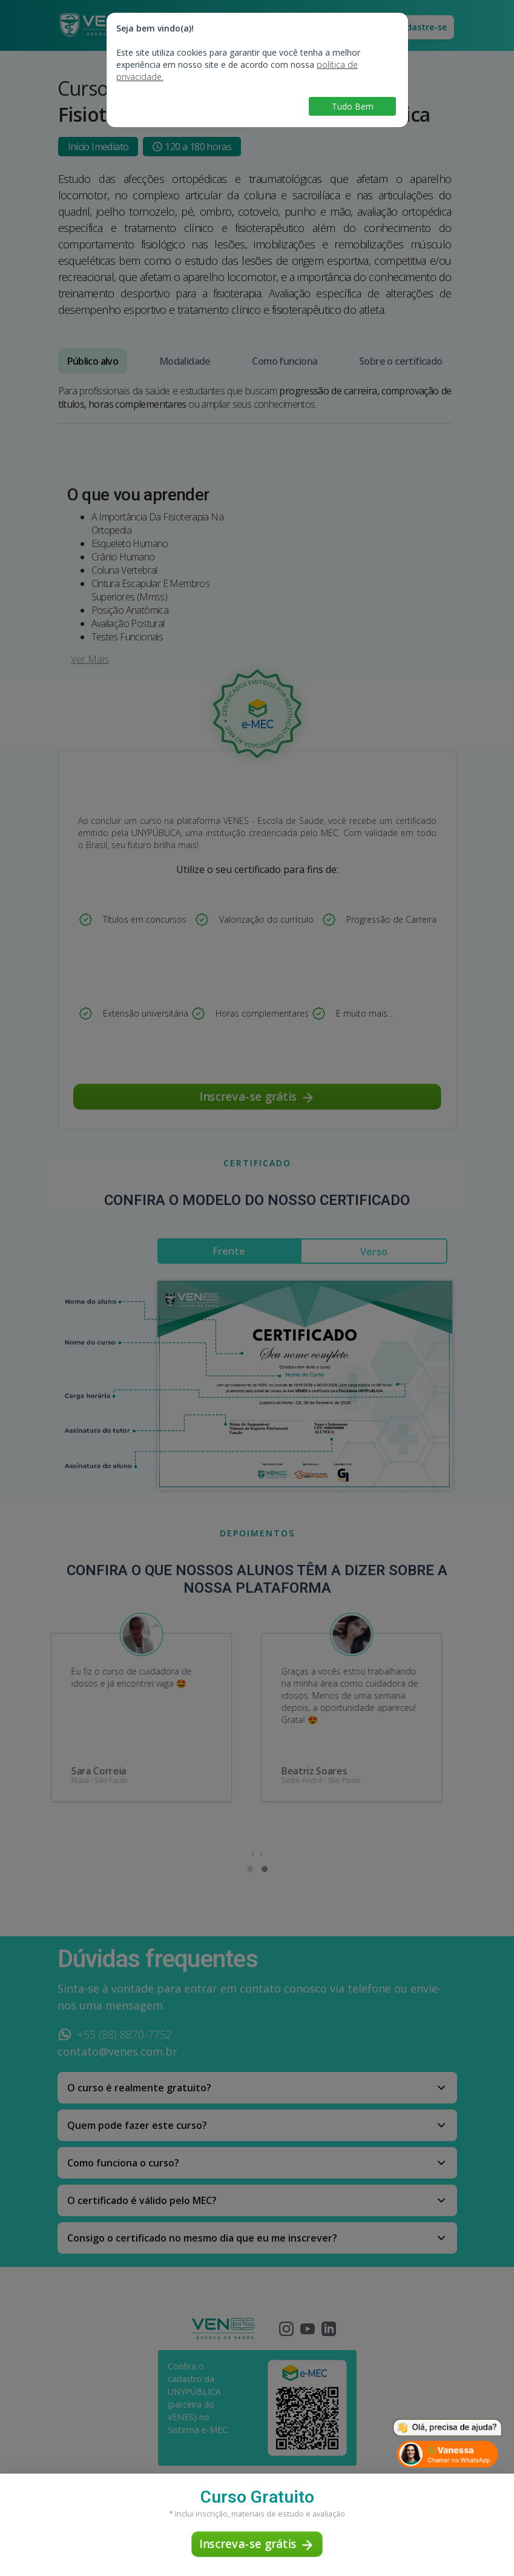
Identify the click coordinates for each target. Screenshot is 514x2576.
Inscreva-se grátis (257, 2544)
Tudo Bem (353, 106)
